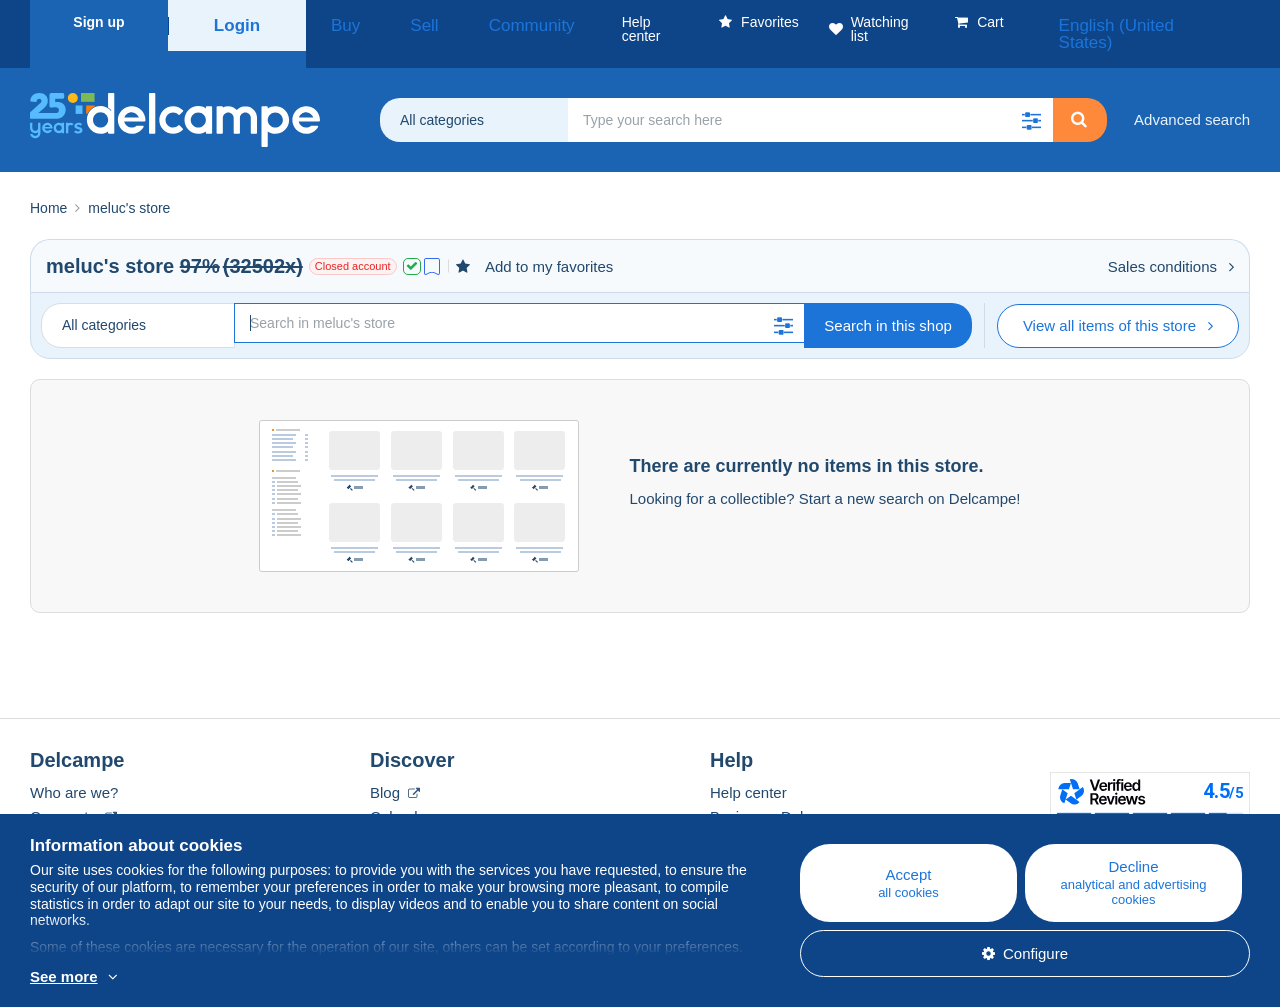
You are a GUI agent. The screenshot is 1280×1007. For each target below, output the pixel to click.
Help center (748, 768)
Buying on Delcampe (779, 792)
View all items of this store (1118, 301)
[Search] (519, 299)
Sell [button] (396, 22)
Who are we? (74, 768)
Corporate (73, 792)
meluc (75, 242)
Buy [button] (338, 22)
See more (64, 976)
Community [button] (478, 22)
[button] (1031, 96)
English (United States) (1163, 22)
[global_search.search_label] (810, 96)
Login (237, 22)
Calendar (400, 792)
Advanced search (1192, 95)
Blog (395, 768)
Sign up (98, 22)
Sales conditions (1171, 242)
